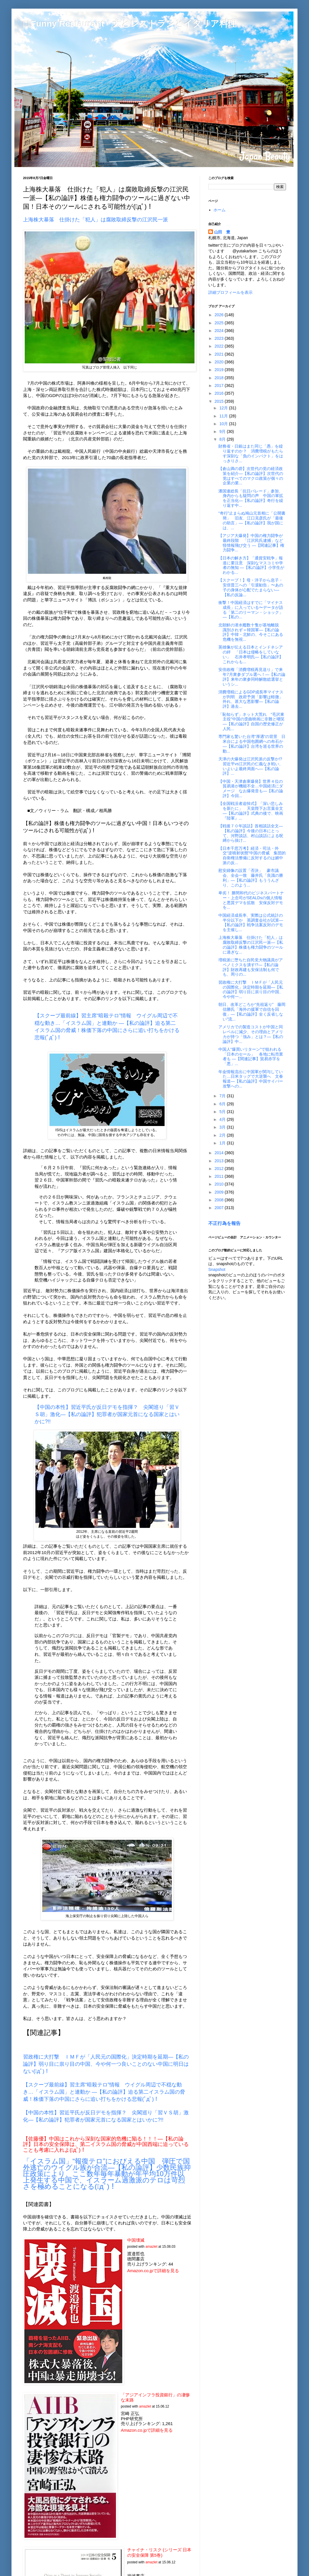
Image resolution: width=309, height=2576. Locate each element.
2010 (220, 1184)
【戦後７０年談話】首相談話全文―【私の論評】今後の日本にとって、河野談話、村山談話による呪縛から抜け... (250, 833)
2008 (220, 1200)
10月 (224, 423)
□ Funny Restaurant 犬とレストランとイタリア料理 (129, 23)
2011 (220, 1176)
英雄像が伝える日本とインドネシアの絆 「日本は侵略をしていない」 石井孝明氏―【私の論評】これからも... (250, 654)
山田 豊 (222, 232)
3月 (223, 1127)
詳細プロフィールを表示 (230, 292)
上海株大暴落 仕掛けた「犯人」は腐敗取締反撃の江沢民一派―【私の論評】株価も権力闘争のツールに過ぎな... (250, 944)
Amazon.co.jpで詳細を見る (153, 2270)
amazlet (151, 2247)
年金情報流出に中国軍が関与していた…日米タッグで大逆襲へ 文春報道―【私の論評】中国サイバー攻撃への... (250, 1078)
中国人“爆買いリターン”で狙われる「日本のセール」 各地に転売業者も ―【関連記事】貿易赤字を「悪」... (250, 1056)
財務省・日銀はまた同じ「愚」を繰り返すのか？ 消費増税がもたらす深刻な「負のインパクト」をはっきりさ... (250, 453)
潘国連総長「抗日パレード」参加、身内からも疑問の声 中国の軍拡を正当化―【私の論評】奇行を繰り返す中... (250, 498)
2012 (220, 1168)
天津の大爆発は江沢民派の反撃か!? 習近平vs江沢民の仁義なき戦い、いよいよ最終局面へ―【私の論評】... (252, 766)
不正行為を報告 (224, 1223)
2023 (220, 338)
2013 (220, 1160)
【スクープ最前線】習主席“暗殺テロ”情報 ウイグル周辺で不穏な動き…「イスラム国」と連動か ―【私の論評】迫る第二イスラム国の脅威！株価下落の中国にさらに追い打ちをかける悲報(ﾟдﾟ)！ (104, 2092)
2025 (220, 323)
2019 (220, 369)
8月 (223, 439)
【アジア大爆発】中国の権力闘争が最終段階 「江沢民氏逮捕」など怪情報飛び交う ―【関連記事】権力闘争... (251, 542)
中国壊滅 (135, 2240)
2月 (223, 1135)
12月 (224, 408)
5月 (223, 1111)
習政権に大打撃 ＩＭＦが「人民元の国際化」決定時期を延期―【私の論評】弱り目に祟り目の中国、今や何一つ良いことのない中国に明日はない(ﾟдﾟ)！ (106, 2064)
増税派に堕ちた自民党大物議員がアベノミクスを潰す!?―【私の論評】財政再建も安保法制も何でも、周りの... (250, 967)
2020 (220, 362)
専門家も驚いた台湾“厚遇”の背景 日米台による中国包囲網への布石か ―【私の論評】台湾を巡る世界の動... (251, 743)
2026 (220, 314)
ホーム (219, 210)
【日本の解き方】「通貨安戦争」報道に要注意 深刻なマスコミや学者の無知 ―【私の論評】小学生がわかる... (251, 565)
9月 (223, 431)
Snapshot (216, 1269)
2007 (220, 1207)
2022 (220, 346)
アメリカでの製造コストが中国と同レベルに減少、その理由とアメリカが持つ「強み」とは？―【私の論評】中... (250, 1034)
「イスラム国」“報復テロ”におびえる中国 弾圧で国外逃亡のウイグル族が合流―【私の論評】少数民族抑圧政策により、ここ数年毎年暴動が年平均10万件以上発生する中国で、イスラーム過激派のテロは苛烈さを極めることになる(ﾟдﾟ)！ (107, 2173)
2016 (220, 393)
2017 (220, 385)
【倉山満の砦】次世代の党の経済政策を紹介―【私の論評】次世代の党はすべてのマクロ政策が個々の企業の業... (250, 475)
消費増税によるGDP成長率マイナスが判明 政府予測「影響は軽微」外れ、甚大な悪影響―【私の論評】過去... (250, 699)
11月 (224, 416)
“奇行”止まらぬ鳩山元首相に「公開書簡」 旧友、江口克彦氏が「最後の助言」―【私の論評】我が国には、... (251, 520)
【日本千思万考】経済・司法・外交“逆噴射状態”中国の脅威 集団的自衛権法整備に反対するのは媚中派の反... (252, 855)
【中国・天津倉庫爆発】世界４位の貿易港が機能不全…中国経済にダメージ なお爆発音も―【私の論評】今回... (250, 788)
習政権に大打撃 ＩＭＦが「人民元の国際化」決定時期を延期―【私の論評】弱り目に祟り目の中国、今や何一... (250, 989)
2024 (220, 330)
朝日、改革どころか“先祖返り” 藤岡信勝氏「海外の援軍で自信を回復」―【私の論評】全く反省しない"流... (251, 1011)
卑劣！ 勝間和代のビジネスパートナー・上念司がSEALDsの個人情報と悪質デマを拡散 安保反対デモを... (251, 900)
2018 (220, 377)
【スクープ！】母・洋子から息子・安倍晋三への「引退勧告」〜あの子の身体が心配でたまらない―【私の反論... (250, 587)
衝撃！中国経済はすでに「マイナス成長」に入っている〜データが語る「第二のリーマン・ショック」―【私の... (250, 609)
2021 (220, 354)
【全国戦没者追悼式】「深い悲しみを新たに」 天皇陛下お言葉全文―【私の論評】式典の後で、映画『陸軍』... (250, 810)
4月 (223, 1119)
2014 (220, 1152)
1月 (223, 1143)
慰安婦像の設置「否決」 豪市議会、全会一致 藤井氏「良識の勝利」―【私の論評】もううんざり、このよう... (250, 877)
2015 (220, 401)
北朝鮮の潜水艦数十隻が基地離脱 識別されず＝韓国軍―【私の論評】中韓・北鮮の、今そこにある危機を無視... (250, 632)
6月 (223, 1104)
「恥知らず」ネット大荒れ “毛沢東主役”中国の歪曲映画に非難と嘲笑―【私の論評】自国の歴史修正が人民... (251, 721)
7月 (223, 1096)
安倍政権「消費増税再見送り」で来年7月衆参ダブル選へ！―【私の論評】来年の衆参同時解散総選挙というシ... (251, 676)
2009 (220, 1192)
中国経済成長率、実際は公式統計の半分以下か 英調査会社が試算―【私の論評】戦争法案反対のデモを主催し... (250, 922)
